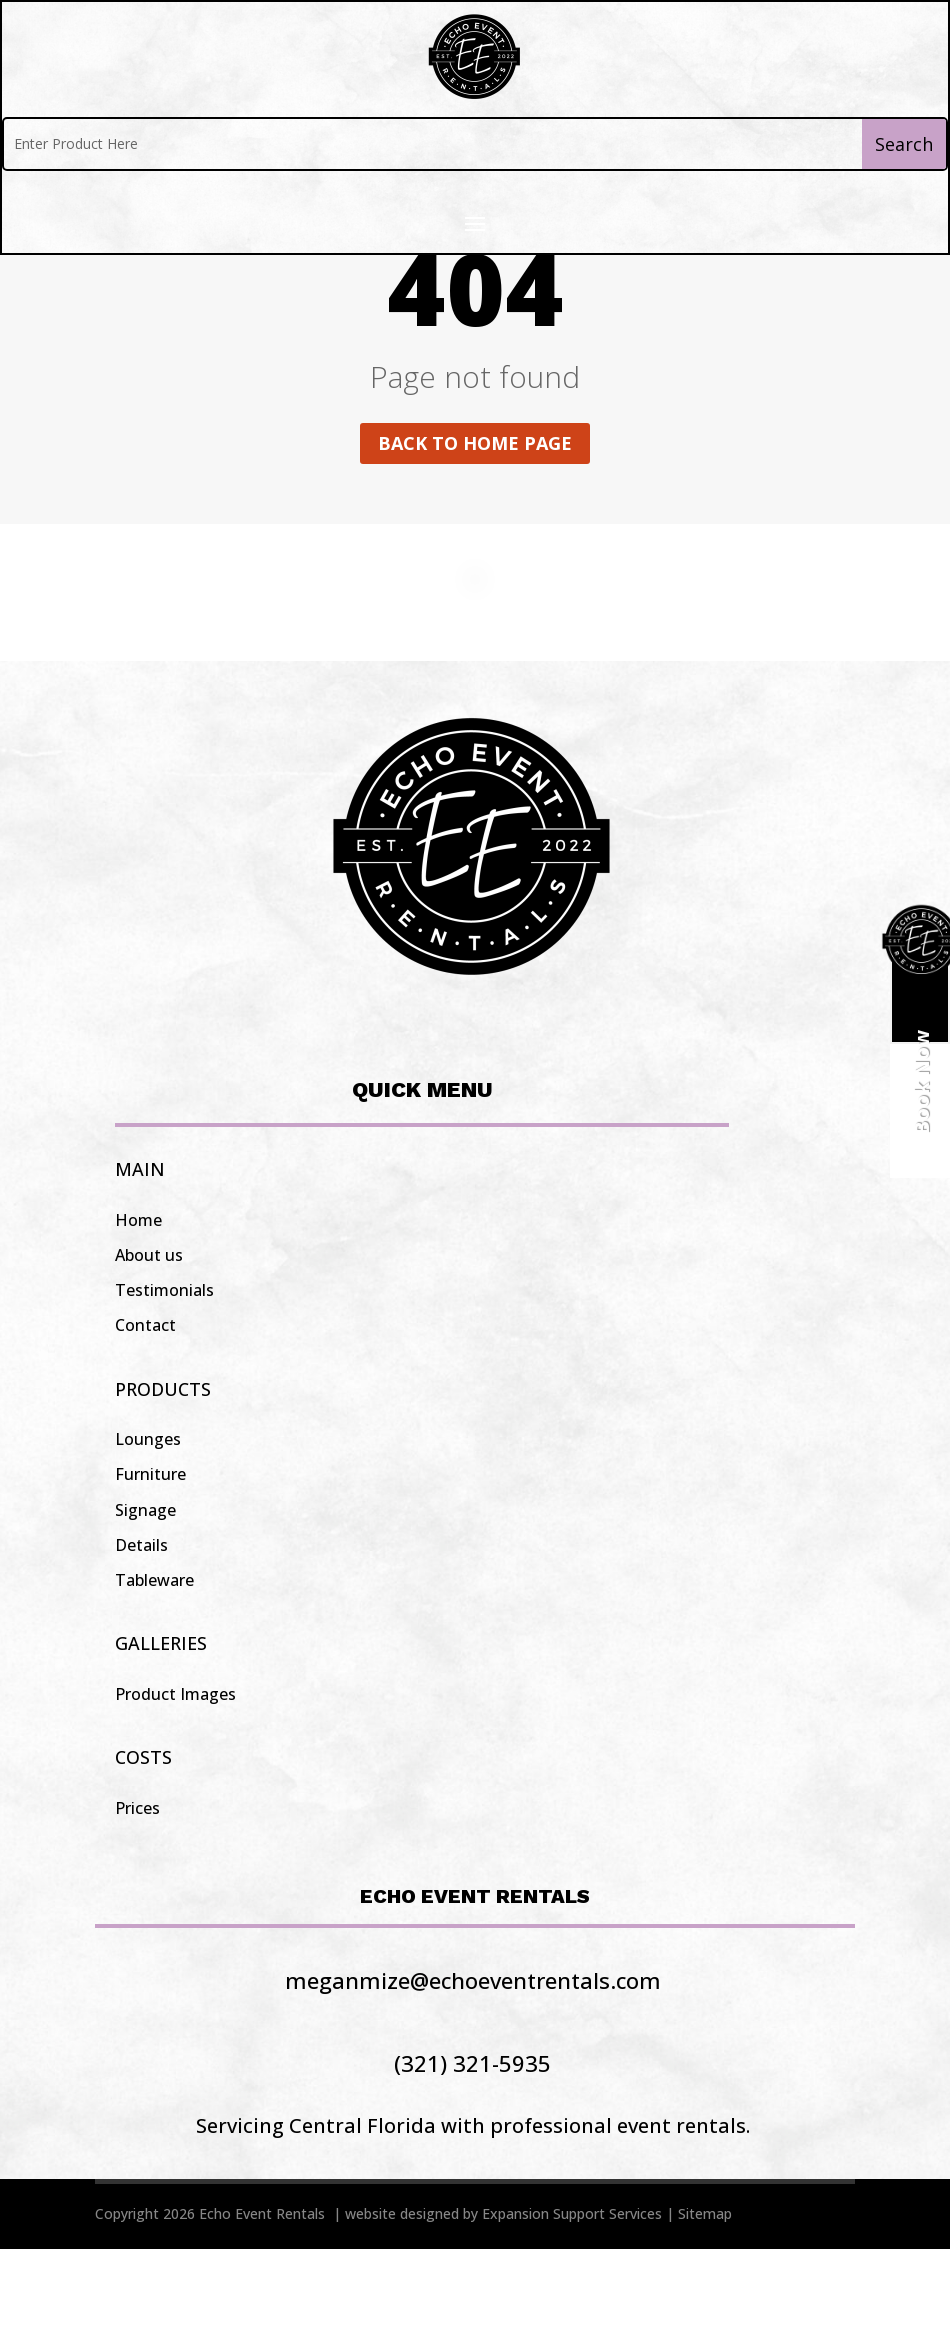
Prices (137, 1891)
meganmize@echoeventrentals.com (473, 2063)
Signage (145, 1593)
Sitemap (705, 2296)
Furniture (150, 1557)
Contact (145, 1408)
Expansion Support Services (572, 2296)
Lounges (148, 1522)
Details (141, 1628)
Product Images (175, 1777)
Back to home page (475, 526)
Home (138, 1303)
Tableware (154, 1663)
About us (149, 1338)
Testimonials (164, 1373)
